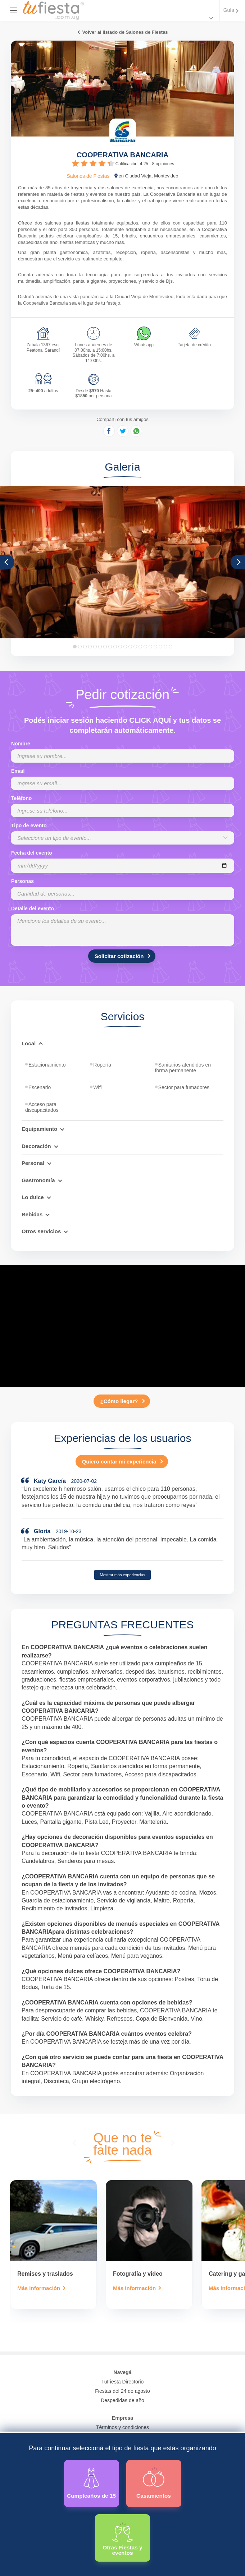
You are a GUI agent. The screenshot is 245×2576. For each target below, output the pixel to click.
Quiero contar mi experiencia (119, 1461)
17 (155, 646)
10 (120, 646)
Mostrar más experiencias (122, 1575)
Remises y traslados (45, 2274)
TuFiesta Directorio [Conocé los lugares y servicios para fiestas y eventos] (122, 2382)
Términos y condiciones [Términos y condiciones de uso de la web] (122, 2427)
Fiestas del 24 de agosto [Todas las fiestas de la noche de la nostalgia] (122, 2391)
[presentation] (75, 2142)
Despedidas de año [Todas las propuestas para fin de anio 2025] (122, 2400)
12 (130, 646)
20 (170, 646)
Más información (38, 2288)
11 (125, 646)
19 (165, 646)
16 (150, 646)
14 (140, 646)
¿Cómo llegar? (119, 1401)
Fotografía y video (138, 2274)
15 (145, 646)
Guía (228, 10)
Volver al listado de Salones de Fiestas (125, 32)
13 (135, 646)
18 (160, 646)
